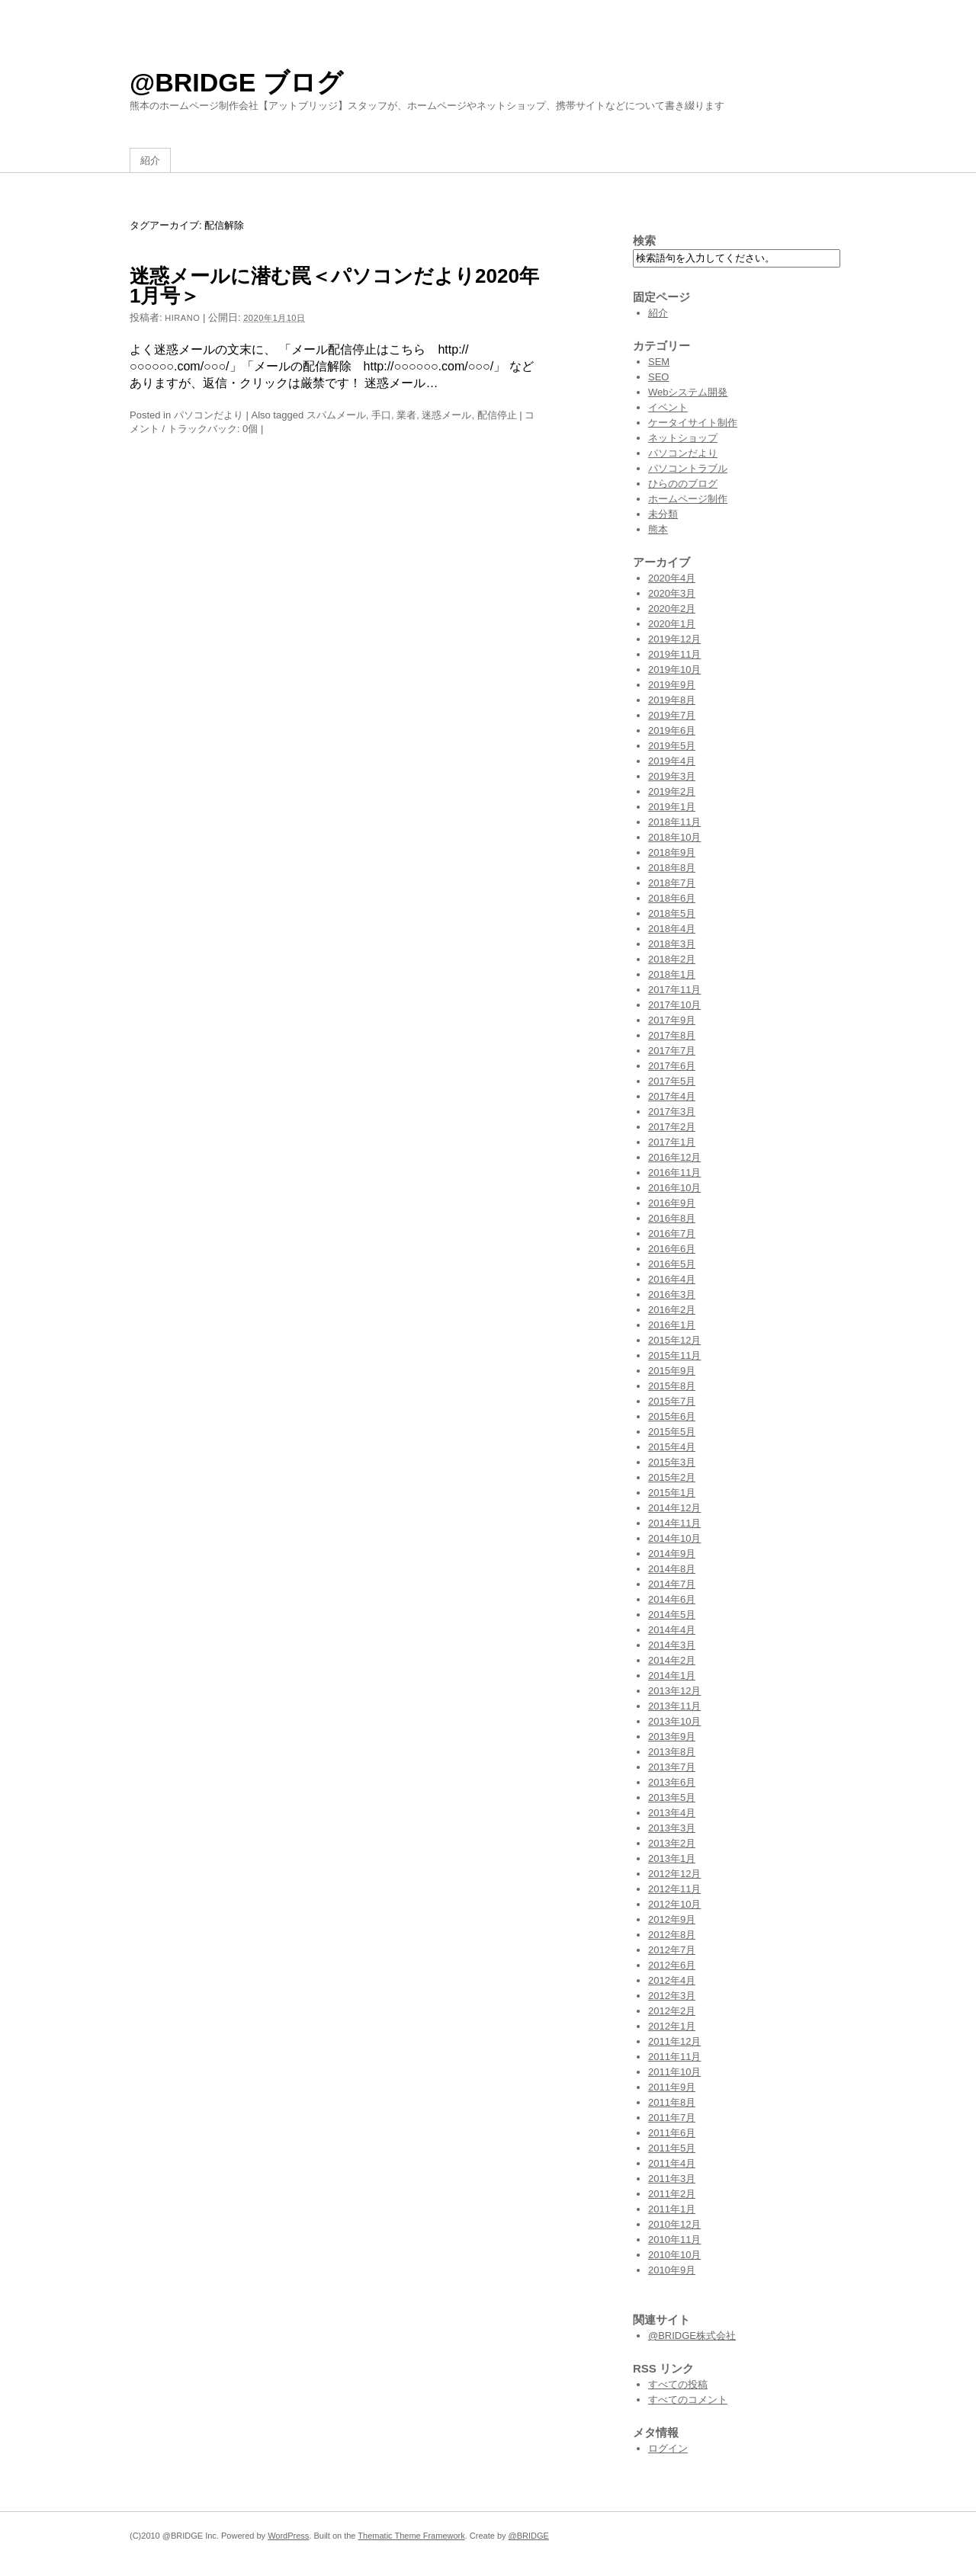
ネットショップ (683, 438)
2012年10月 (674, 1904)
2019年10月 (674, 669)
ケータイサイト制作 (692, 422)
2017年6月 (671, 1066)
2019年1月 (671, 806)
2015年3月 (671, 1462)
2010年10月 (674, 2254)
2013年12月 (674, 1691)
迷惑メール (446, 415)
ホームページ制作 (687, 499)
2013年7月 (671, 1767)
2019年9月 (671, 684)
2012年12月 (674, 1873)
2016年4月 (671, 1279)
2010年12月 (674, 2224)
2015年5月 (671, 1431)
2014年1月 (671, 1675)
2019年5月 (671, 745)
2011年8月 (671, 2102)
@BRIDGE (529, 2535)
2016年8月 (671, 1218)
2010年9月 (671, 2270)
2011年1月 (671, 2209)
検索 (644, 240)
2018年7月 (671, 883)
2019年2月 (671, 791)
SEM (658, 361)
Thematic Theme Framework (411, 2535)
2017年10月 (674, 1005)
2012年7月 (671, 1950)
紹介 (150, 160)
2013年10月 (674, 1721)
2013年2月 (671, 1843)
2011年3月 (671, 2178)
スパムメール (336, 415)
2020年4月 (671, 578)
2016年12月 (674, 1157)
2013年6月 (671, 1782)
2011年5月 (671, 2148)
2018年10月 (674, 837)
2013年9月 (671, 1736)
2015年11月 (674, 1355)
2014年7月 (671, 1584)
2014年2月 (671, 1660)
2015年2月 (671, 1477)
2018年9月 (671, 852)
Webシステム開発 (688, 392)
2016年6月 (671, 1248)
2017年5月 (671, 1081)
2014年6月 (671, 1599)
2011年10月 (674, 2072)
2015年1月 (671, 1492)
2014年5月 (671, 1614)
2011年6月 (671, 2133)
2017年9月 (671, 1020)
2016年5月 (671, 1264)
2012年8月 (671, 1934)
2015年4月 (671, 1447)
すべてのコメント (687, 2399)
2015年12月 (674, 1340)
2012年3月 (671, 1995)
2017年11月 (674, 989)
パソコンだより (208, 415)
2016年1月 (671, 1325)
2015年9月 (671, 1370)
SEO (658, 377)
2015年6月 (671, 1416)
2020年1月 (671, 624)
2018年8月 (671, 867)
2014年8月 (671, 1569)
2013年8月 (671, 1751)
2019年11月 (674, 654)
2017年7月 (671, 1050)
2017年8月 (671, 1035)
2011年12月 (674, 2041)
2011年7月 (671, 2117)
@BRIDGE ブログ (236, 82)
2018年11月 (674, 822)
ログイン (668, 2448)
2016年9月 (671, 1203)
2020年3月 (671, 593)
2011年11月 (674, 2056)
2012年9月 (671, 1919)
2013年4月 (671, 1812)
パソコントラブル (687, 468)
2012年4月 (671, 1980)
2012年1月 (671, 2026)
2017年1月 (671, 1142)
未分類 (663, 514)
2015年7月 (671, 1401)
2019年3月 (671, 776)
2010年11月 (674, 2239)
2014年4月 (671, 1630)
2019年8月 (671, 700)
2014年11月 (674, 1523)
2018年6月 (671, 898)
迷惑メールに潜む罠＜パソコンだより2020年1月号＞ (334, 285)
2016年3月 (671, 1294)
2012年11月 (674, 1889)
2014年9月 (671, 1553)
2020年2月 (671, 608)
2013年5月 (671, 1797)
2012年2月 (671, 2011)
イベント (668, 407)
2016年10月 (674, 1187)
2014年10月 (674, 1538)
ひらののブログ (683, 483)
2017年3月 (671, 1111)
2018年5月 (671, 913)
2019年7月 (671, 715)
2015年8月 (671, 1386)
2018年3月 (671, 944)
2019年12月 (674, 639)
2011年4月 (671, 2163)
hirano (182, 317)
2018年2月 (671, 959)
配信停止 (497, 415)
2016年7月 (671, 1233)
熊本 (658, 529)
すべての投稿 (678, 2384)
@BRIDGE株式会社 (692, 2335)
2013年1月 (671, 1858)
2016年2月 (671, 1309)
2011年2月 (671, 2194)
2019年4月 (671, 761)
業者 (406, 415)
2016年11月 (674, 1172)
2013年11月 (674, 1706)
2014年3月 (671, 1645)
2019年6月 (671, 730)
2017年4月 (671, 1096)
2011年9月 (671, 2087)
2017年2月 (671, 1127)
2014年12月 (674, 1508)
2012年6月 (671, 1965)
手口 (381, 415)
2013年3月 (671, 1828)
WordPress (288, 2535)
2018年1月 (671, 974)
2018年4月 (671, 928)
